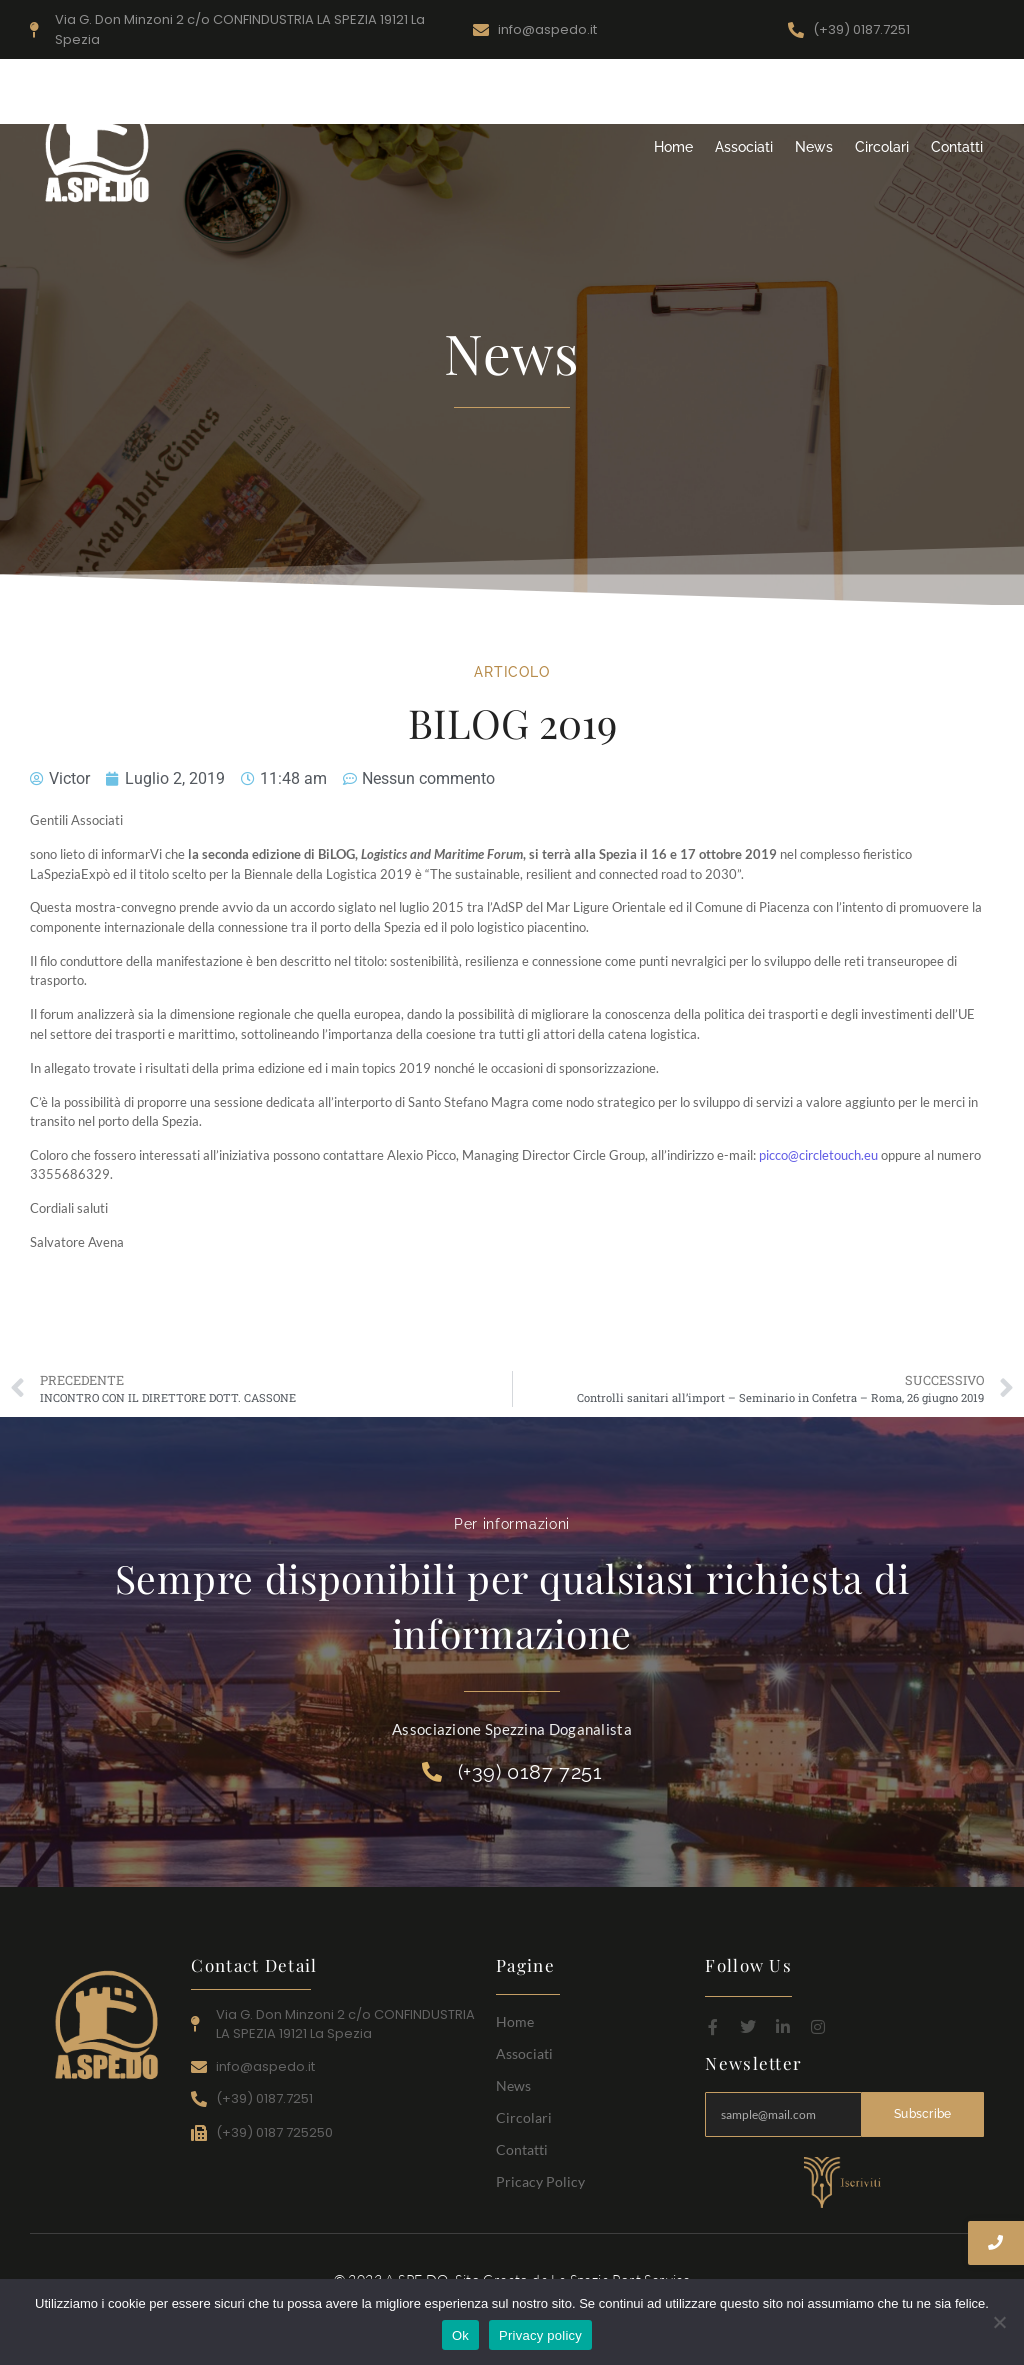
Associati (744, 147)
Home (673, 147)
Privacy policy (540, 2335)
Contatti (957, 147)
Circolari (882, 147)
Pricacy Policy (540, 2181)
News (814, 147)
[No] (999, 2322)
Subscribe (923, 2114)
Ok (460, 2335)
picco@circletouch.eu (818, 1155)
